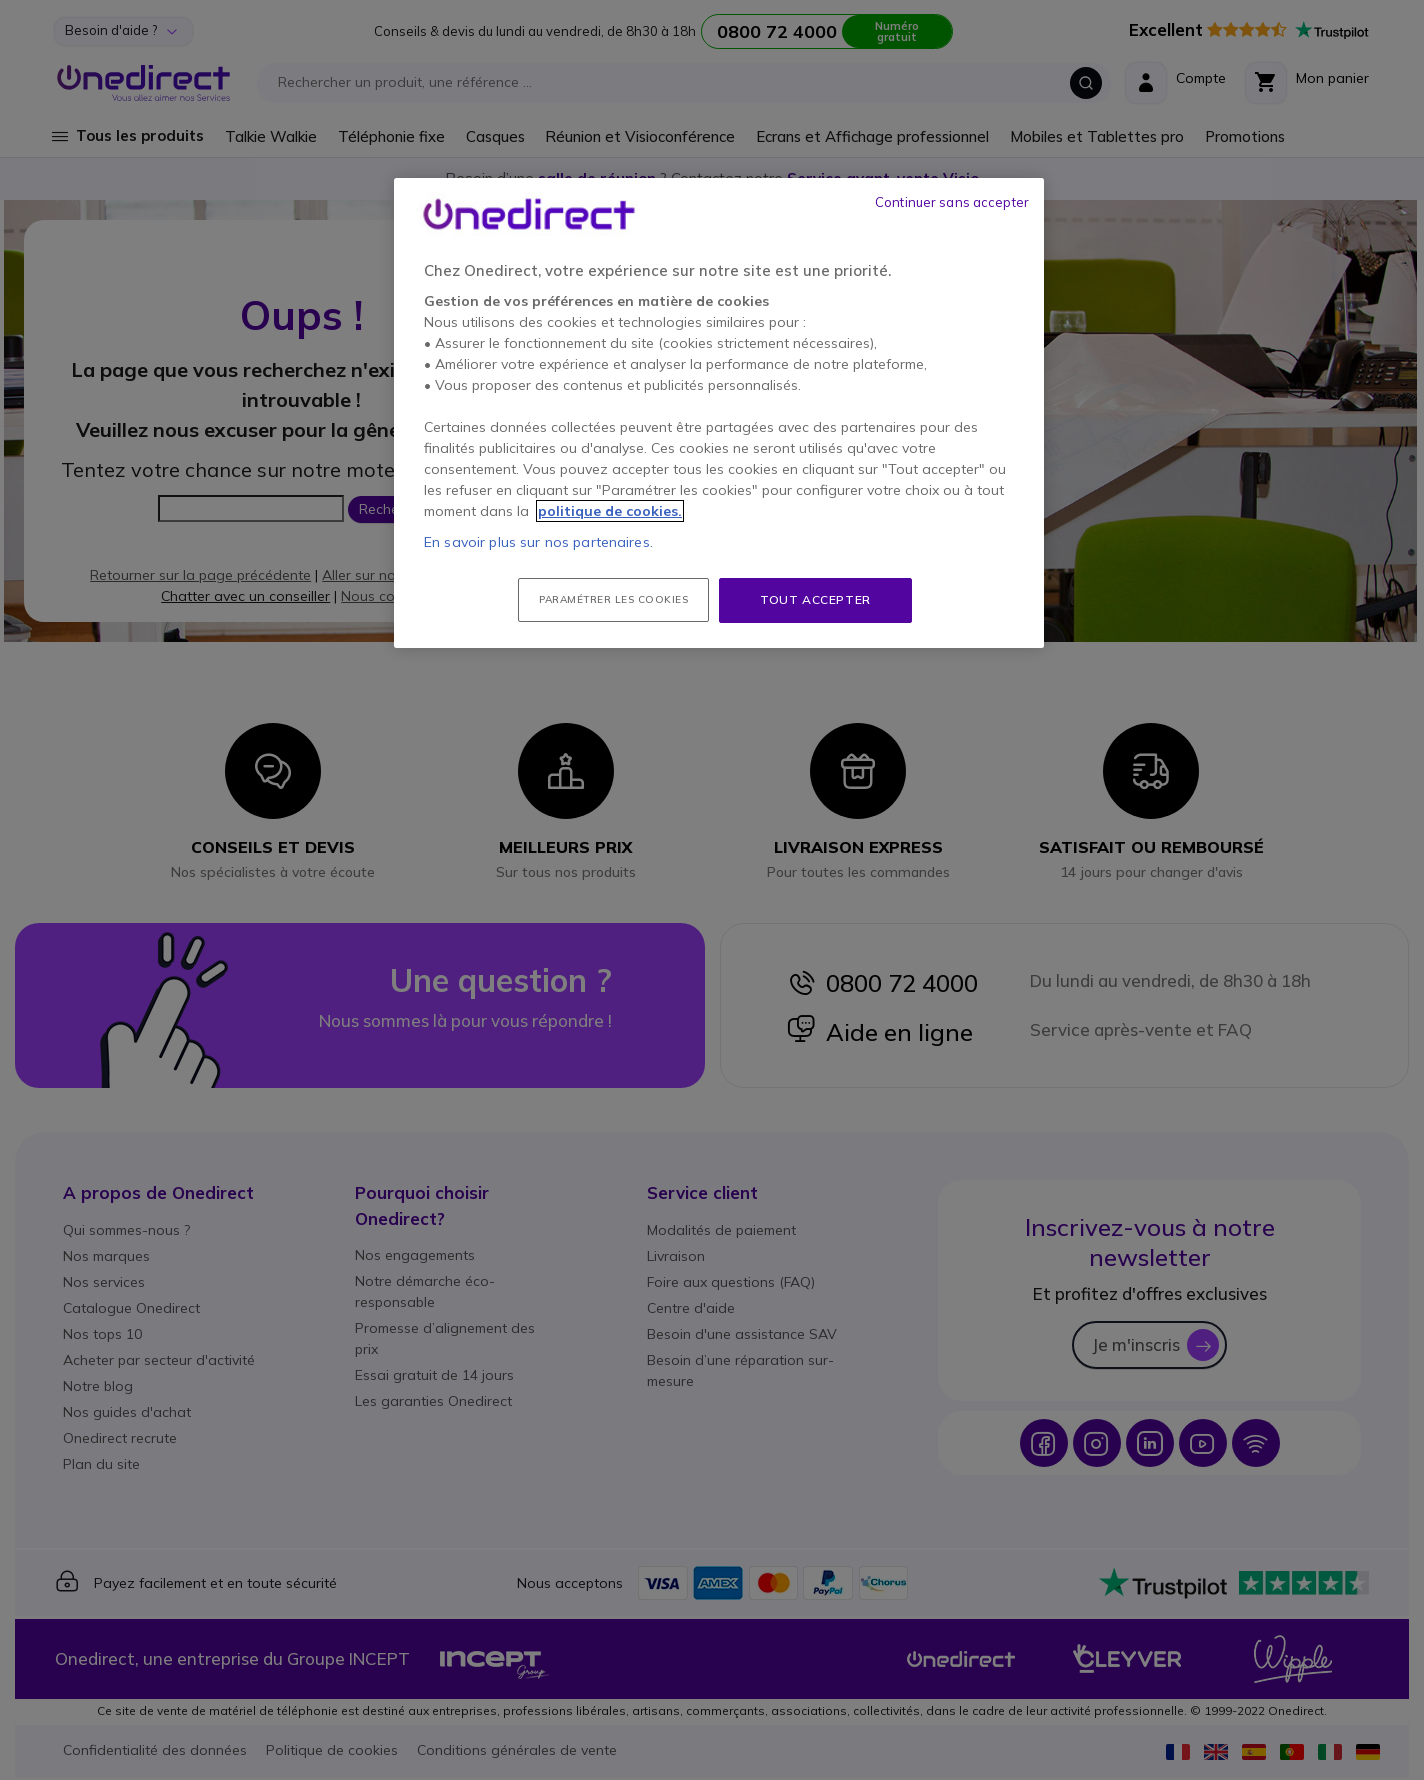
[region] (719, 413)
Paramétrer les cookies (613, 599)
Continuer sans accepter (952, 202)
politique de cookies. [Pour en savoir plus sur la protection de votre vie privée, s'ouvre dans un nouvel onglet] (610, 511)
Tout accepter (815, 599)
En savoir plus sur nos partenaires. (538, 542)
